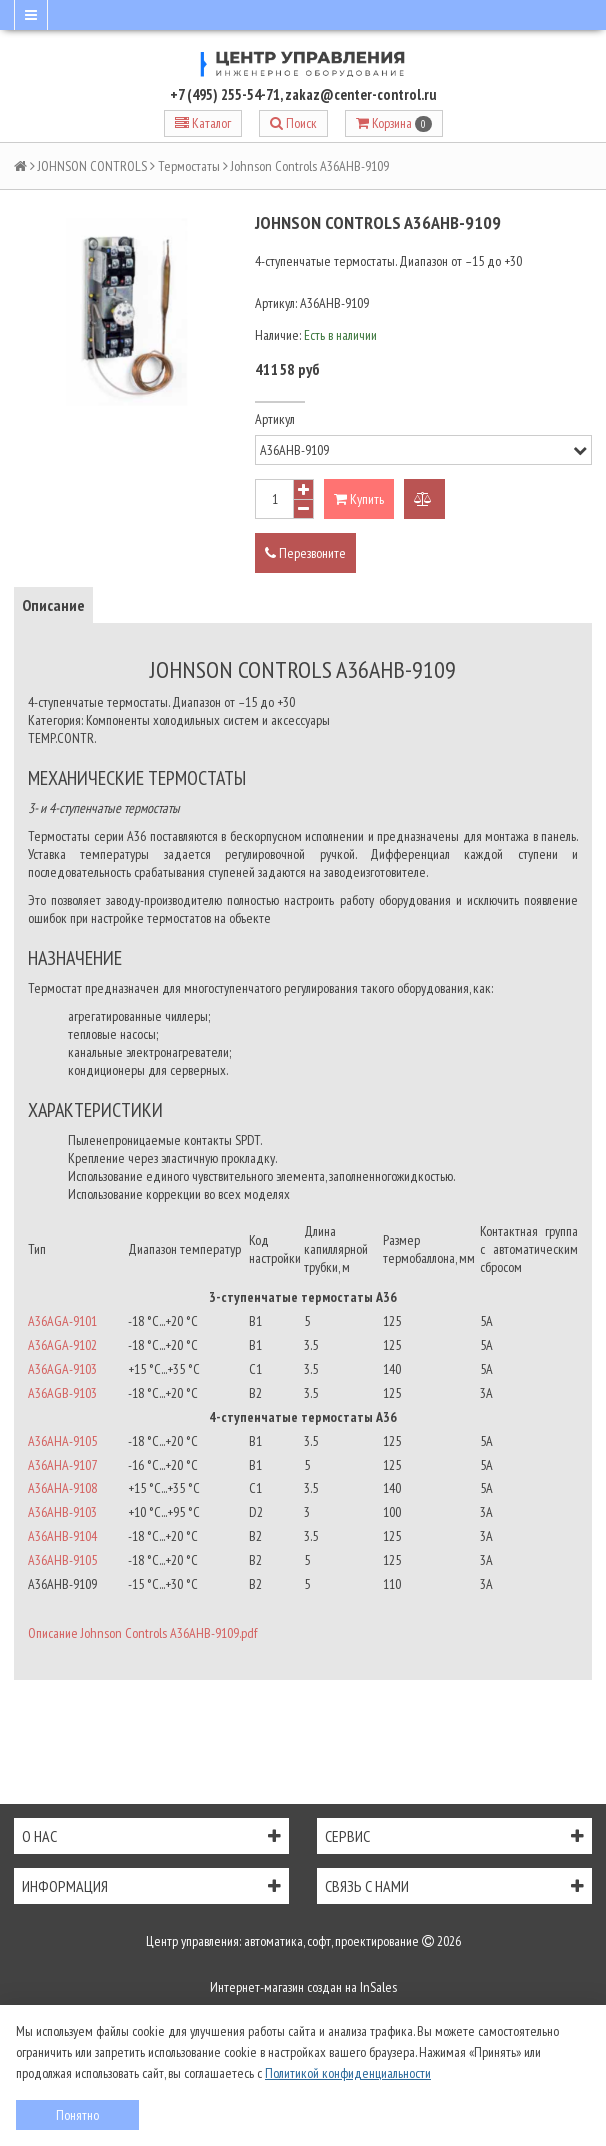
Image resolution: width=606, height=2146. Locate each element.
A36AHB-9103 (62, 1512)
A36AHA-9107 (62, 1465)
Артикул (275, 419)
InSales (378, 1987)
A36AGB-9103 (62, 1393)
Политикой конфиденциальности (348, 2073)
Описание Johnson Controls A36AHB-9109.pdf (142, 1633)
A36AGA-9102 (62, 1345)
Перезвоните (305, 553)
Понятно (77, 2115)
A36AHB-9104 (62, 1536)
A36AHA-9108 (62, 1488)
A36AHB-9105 (62, 1560)
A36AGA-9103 (62, 1369)
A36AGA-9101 (62, 1321)
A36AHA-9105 (62, 1441)
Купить (359, 499)
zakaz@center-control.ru (361, 94)
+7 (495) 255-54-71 (225, 94)
